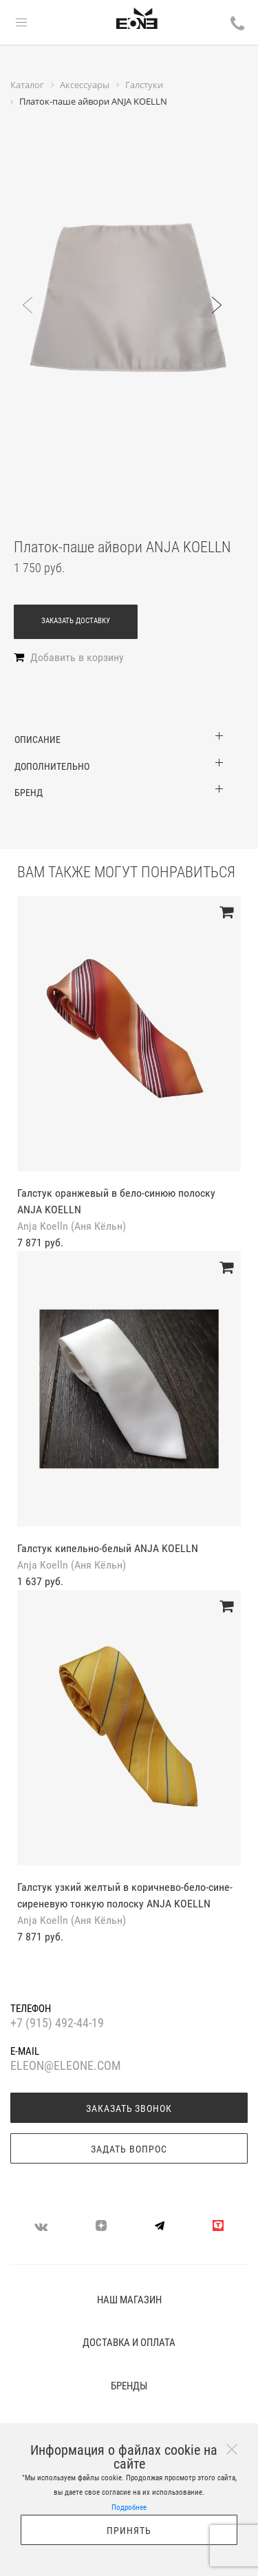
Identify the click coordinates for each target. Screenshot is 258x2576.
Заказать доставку (75, 620)
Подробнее (129, 2507)
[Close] (231, 2449)
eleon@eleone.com (65, 2066)
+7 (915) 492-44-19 (57, 2023)
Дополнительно (51, 766)
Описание (37, 739)
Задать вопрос (129, 2149)
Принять (129, 2530)
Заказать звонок (129, 2108)
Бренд (28, 792)
